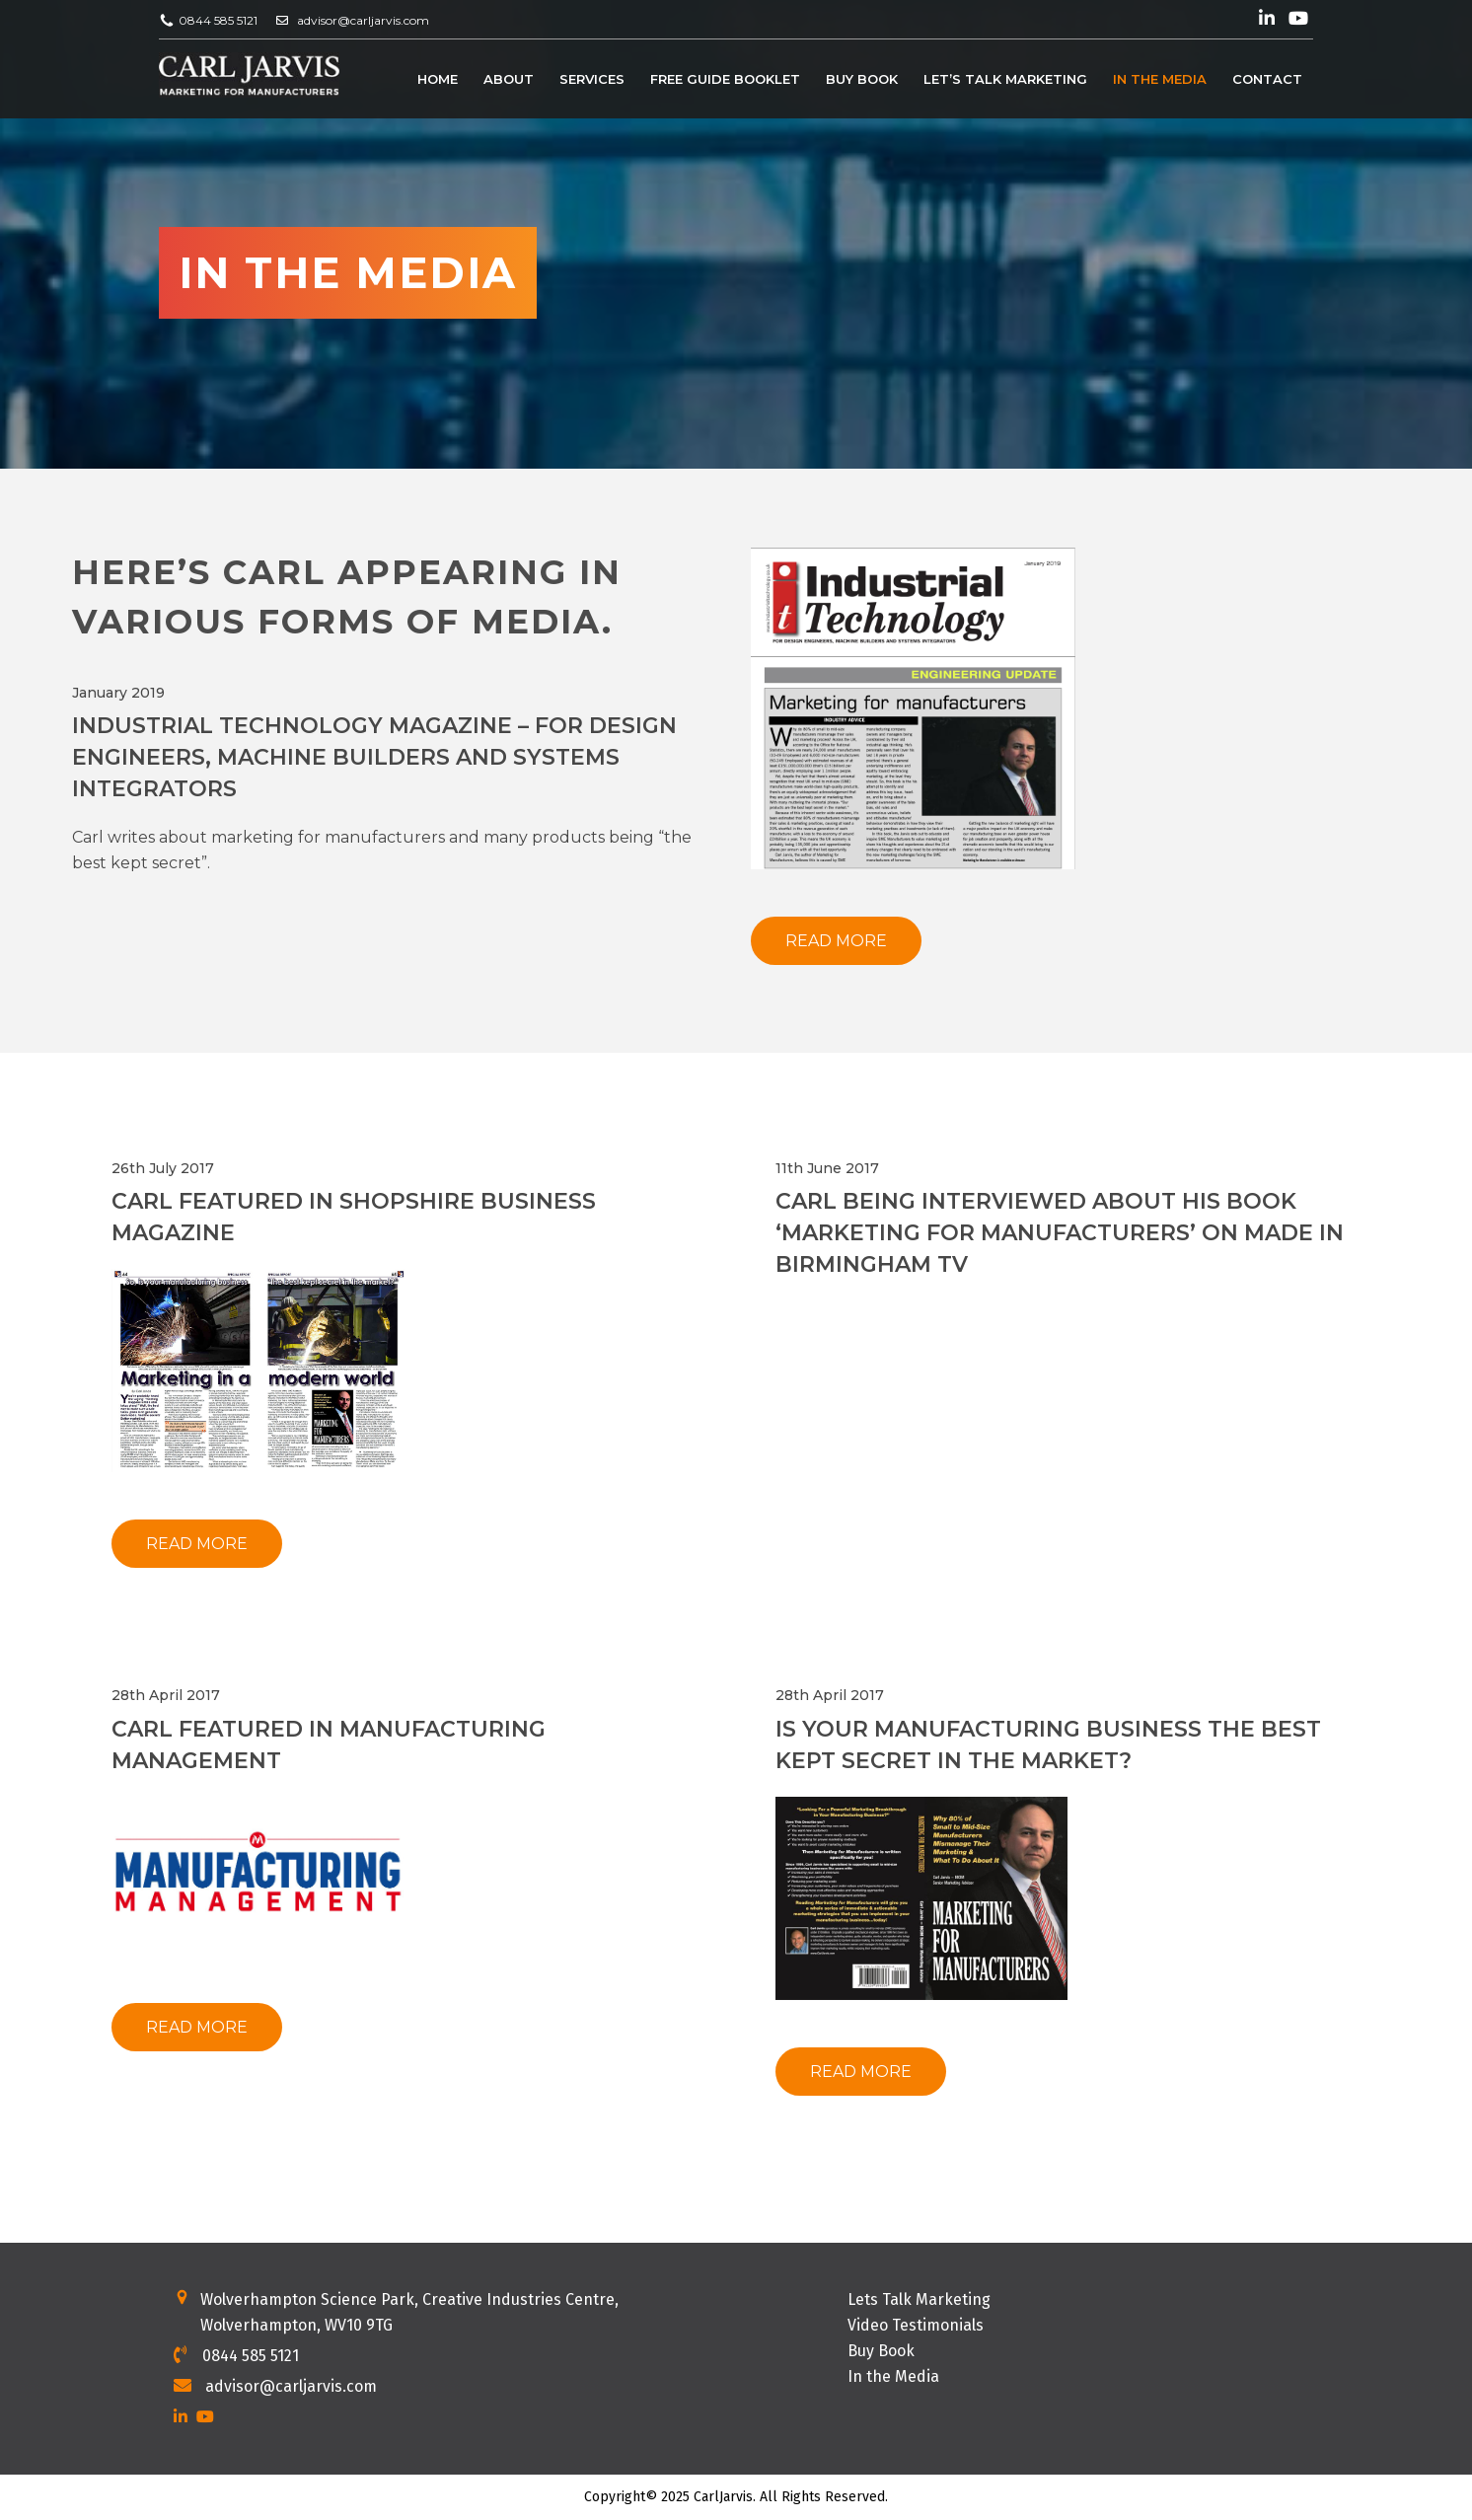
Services (592, 80)
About (508, 80)
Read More (836, 940)
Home (437, 80)
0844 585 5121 (218, 20)
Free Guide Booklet (725, 80)
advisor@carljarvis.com (363, 20)
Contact (1267, 80)
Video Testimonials (915, 2325)
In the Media (1160, 80)
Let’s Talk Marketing (1005, 80)
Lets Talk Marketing (919, 2299)
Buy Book (862, 80)
